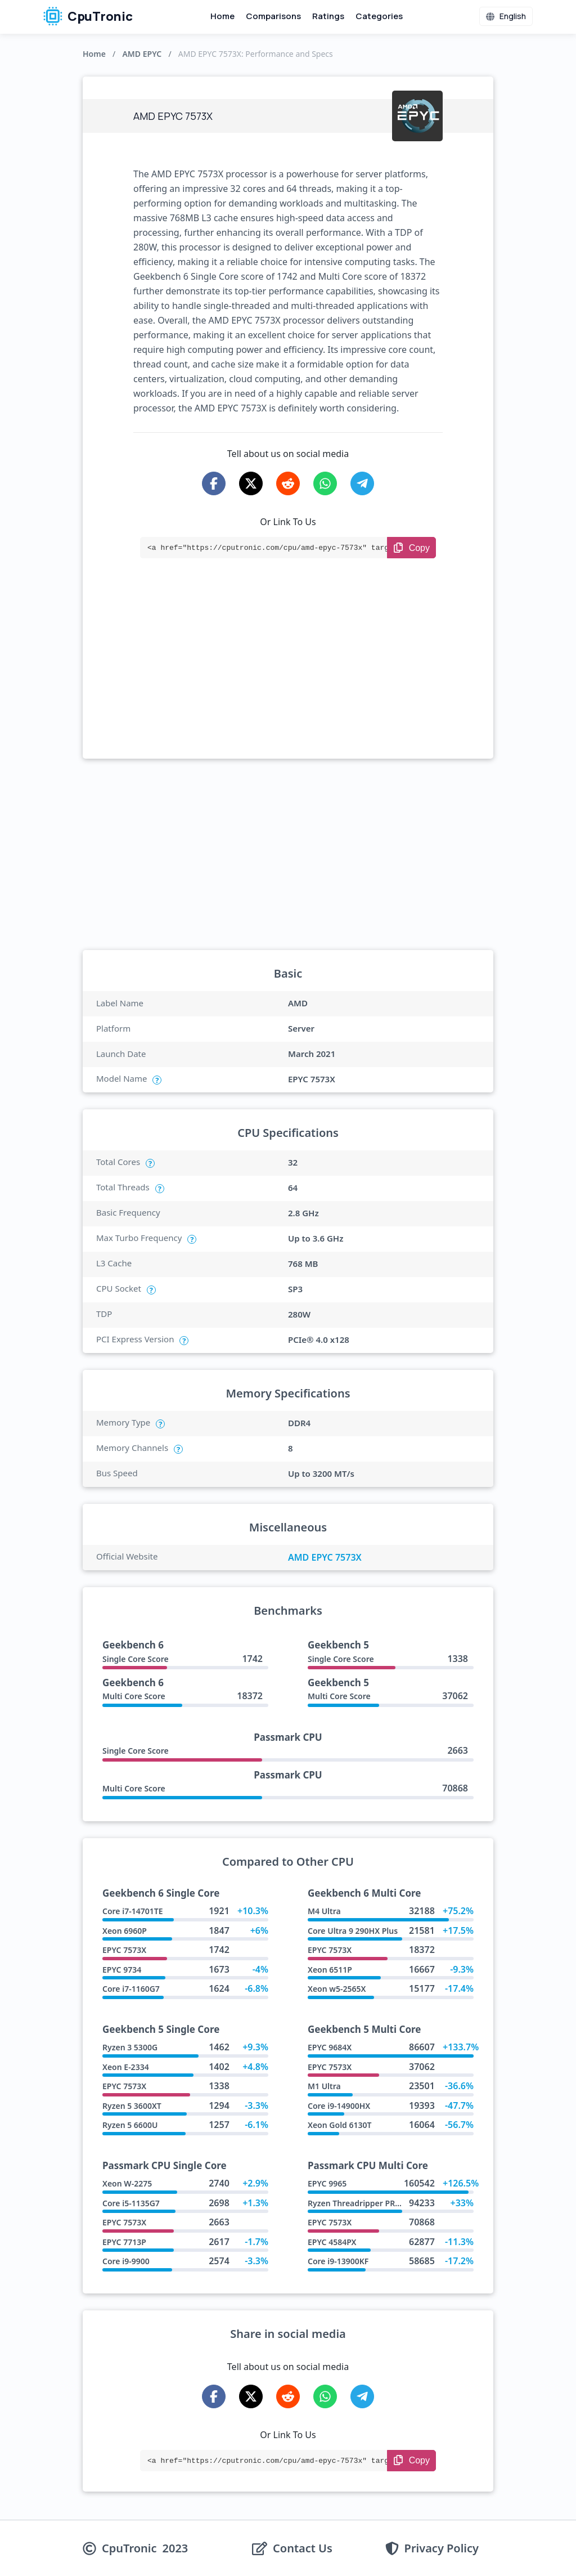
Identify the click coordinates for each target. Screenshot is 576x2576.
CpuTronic (88, 16)
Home (222, 16)
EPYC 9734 (121, 1969)
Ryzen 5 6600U (130, 2125)
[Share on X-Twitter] (251, 483)
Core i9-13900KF (338, 2261)
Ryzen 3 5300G (130, 2047)
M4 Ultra (324, 1911)
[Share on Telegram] (362, 483)
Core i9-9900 (126, 2261)
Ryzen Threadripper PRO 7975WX (371, 2203)
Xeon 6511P (330, 1969)
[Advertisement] (288, 674)
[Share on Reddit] (288, 483)
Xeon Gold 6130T (340, 2125)
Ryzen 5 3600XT (131, 2105)
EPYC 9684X (330, 2047)
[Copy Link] (411, 547)
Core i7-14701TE (132, 1911)
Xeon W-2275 (127, 2183)
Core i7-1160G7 (131, 1988)
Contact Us (302, 2548)
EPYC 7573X (124, 1950)
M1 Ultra (324, 2086)
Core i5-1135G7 (131, 2203)
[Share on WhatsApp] (325, 483)
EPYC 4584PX (332, 2242)
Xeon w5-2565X (337, 1988)
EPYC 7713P (124, 2242)
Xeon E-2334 (125, 2067)
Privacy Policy (441, 2548)
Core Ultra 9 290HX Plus (353, 1930)
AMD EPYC (141, 53)
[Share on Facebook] (214, 483)
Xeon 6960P (124, 1930)
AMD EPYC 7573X (325, 1557)
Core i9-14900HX (339, 2105)
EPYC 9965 (327, 2183)
